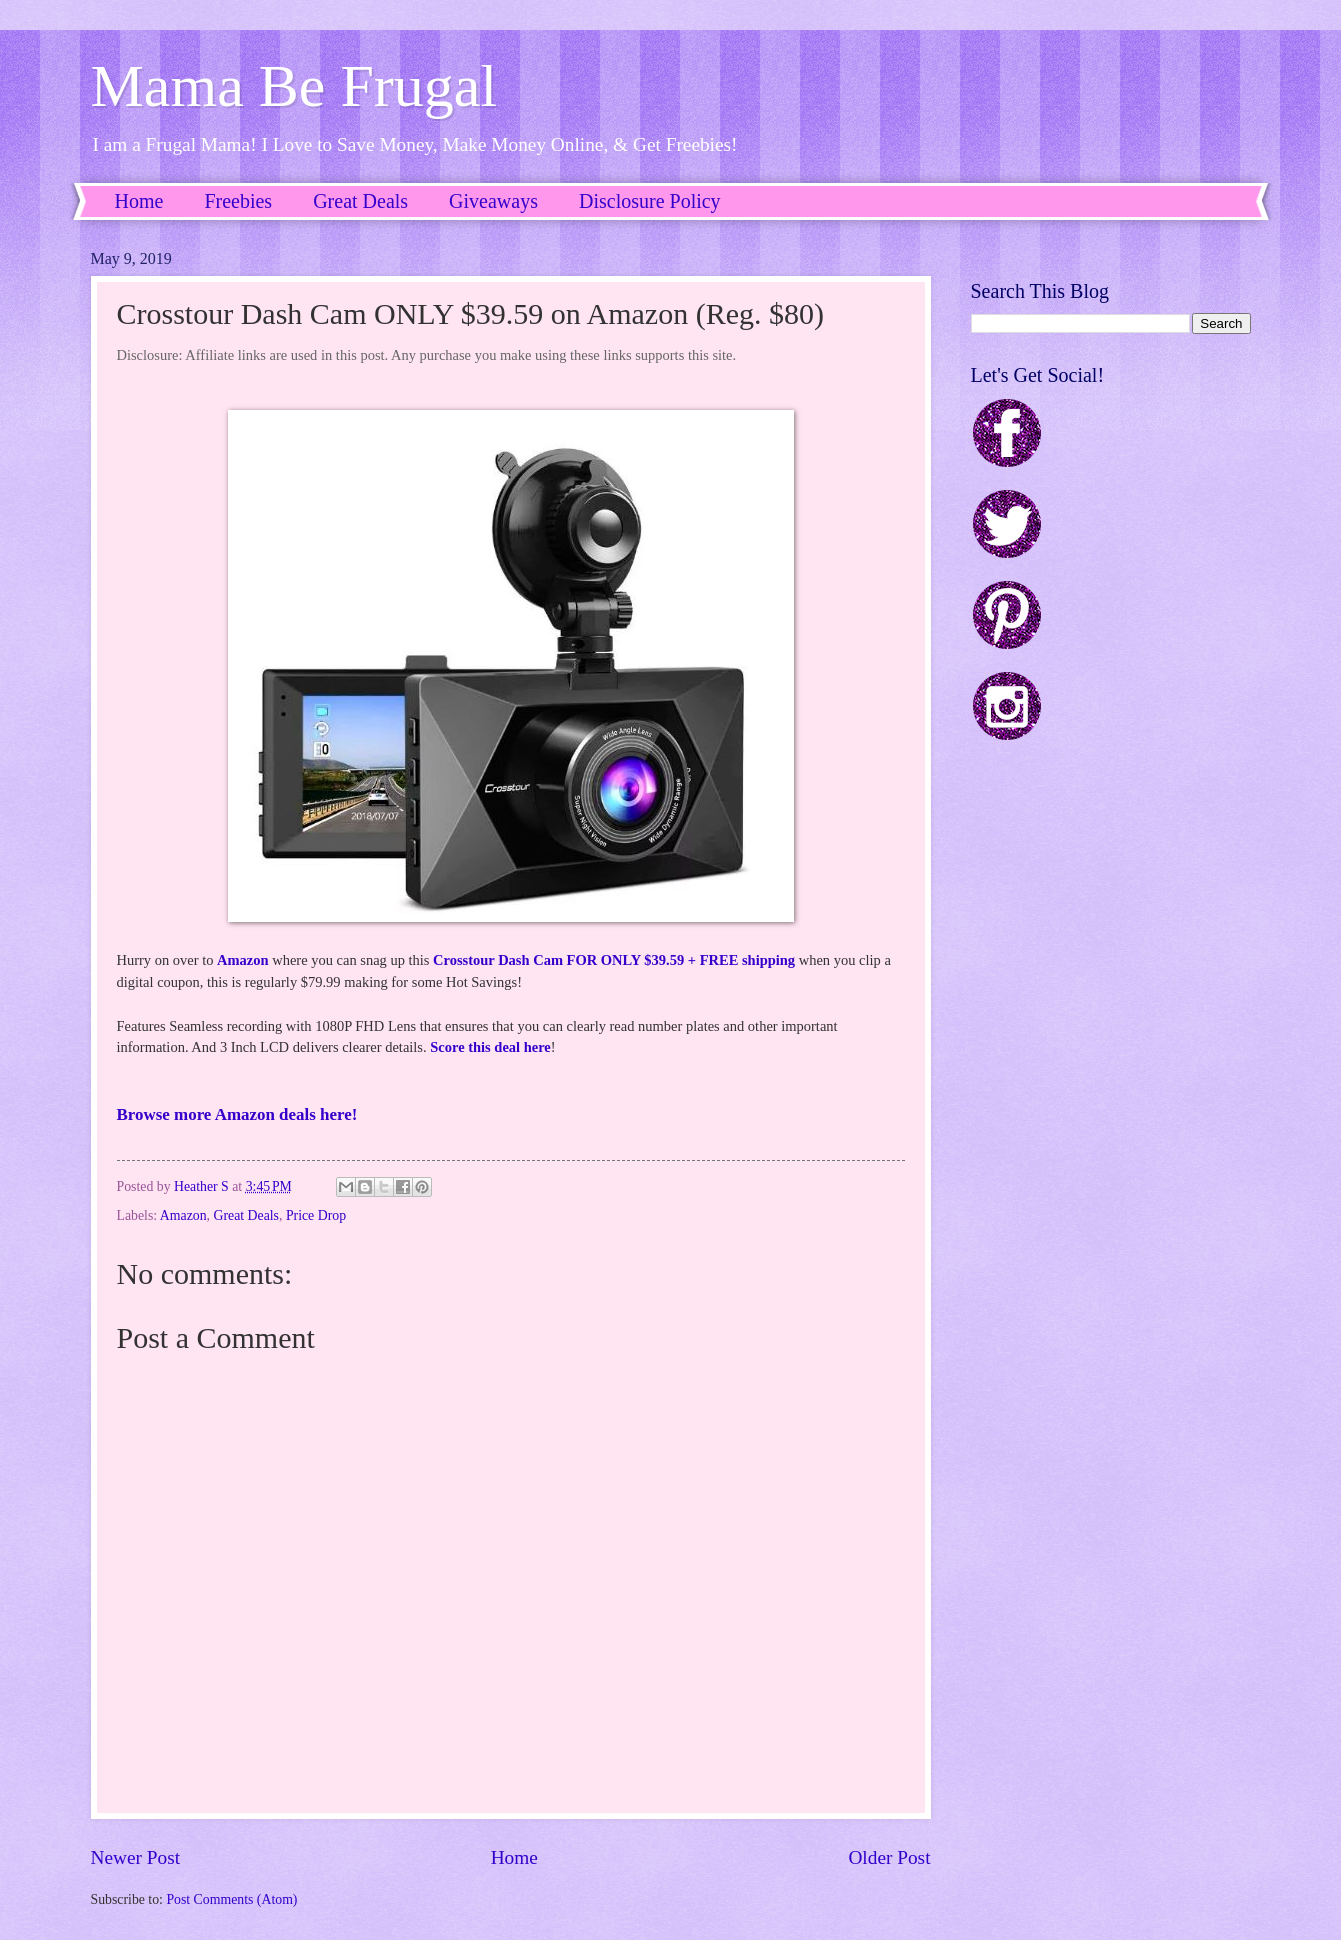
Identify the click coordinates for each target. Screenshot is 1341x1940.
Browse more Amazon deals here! (237, 1114)
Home (139, 201)
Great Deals (360, 201)
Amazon (243, 960)
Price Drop (316, 1215)
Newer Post (136, 1857)
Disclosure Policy (650, 201)
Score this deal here (490, 1047)
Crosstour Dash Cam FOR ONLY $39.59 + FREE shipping (614, 960)
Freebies (238, 201)
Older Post (889, 1857)
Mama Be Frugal (294, 86)
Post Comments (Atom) (231, 1899)
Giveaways (493, 201)
